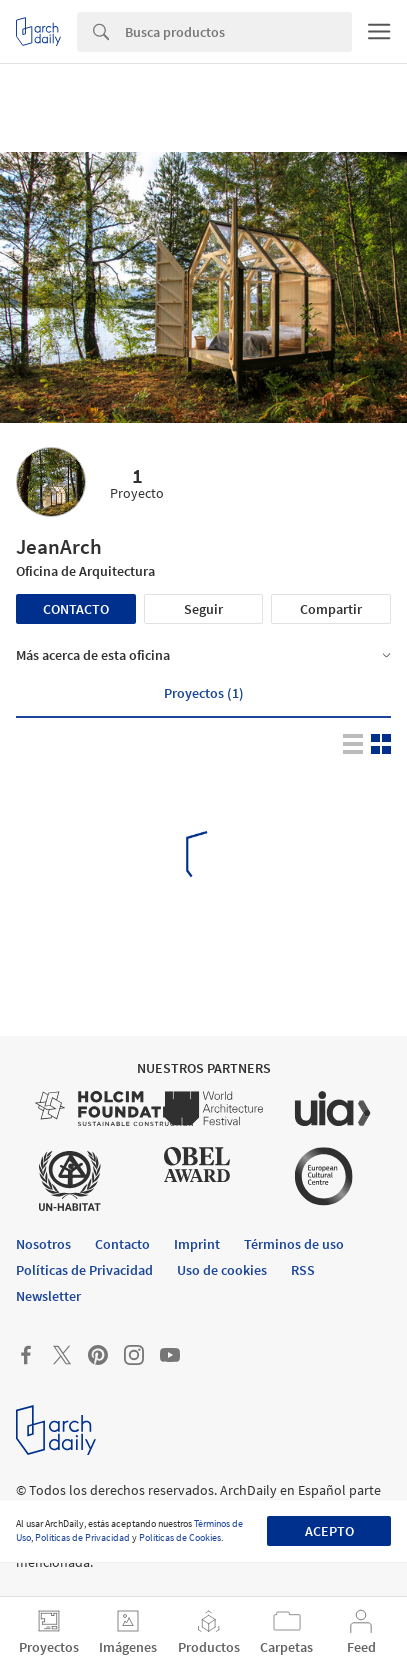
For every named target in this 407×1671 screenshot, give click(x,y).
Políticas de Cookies (180, 1537)
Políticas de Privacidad (82, 1537)
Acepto (329, 1531)
